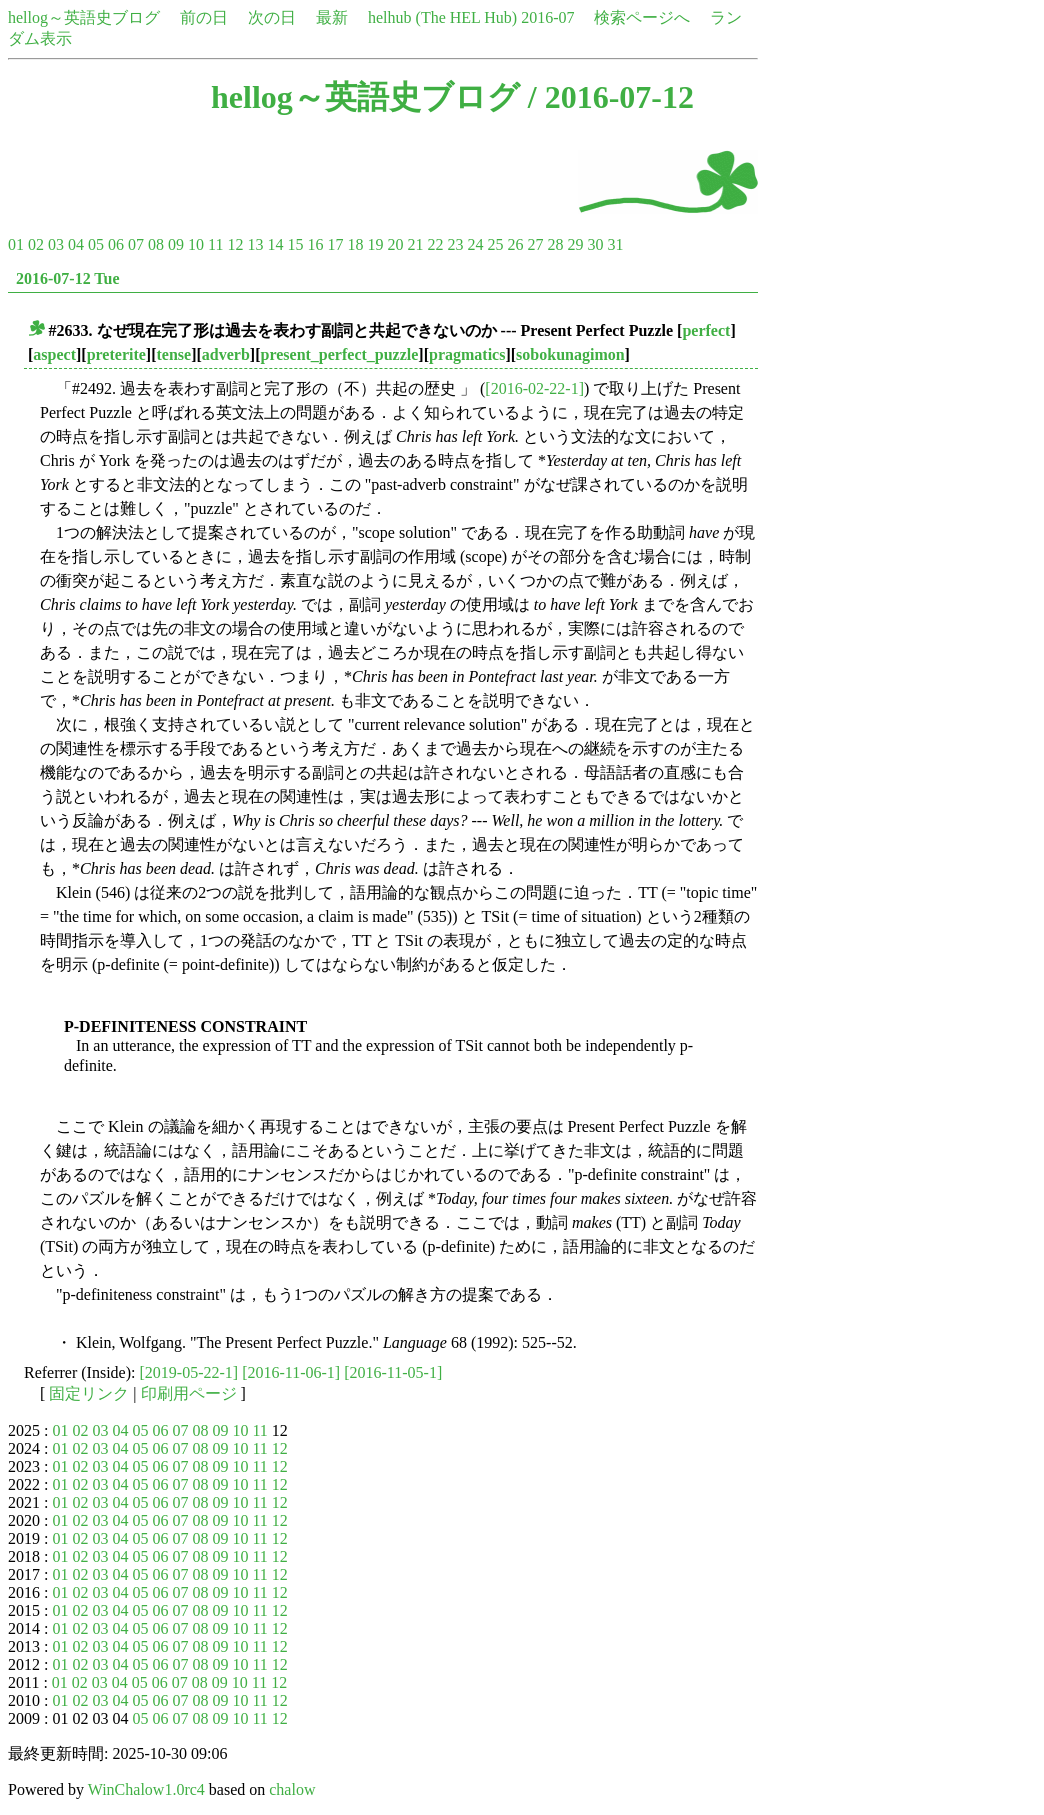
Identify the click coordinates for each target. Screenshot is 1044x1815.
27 (535, 244)
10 (196, 244)
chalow (292, 1789)
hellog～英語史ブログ (84, 17)
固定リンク (89, 1393)
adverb (226, 354)
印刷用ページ (189, 1393)
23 (455, 244)
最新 (332, 17)
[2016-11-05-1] (393, 1372)
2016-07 (547, 17)
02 (36, 244)
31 (615, 244)
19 (375, 244)
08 (156, 244)
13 (255, 244)
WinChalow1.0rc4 (146, 1789)
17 (335, 244)
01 (16, 244)
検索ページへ (642, 17)
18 (355, 244)
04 (76, 244)
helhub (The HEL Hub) (442, 17)
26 (515, 244)
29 (575, 244)
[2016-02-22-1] (534, 388)
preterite (116, 354)
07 (136, 244)
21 (415, 244)
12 (235, 244)
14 (275, 244)
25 (495, 244)
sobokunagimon (570, 354)
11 (215, 244)
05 (96, 244)
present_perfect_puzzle (339, 354)
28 (555, 244)
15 (295, 244)
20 (395, 244)
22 (435, 244)
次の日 (272, 17)
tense (174, 354)
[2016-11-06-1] (291, 1372)
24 (475, 244)
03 (56, 244)
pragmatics (467, 354)
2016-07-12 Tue (68, 278)
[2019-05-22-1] (189, 1372)
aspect (54, 354)
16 (315, 244)
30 (595, 244)
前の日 (204, 17)
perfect (706, 330)
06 (116, 244)
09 (176, 244)
